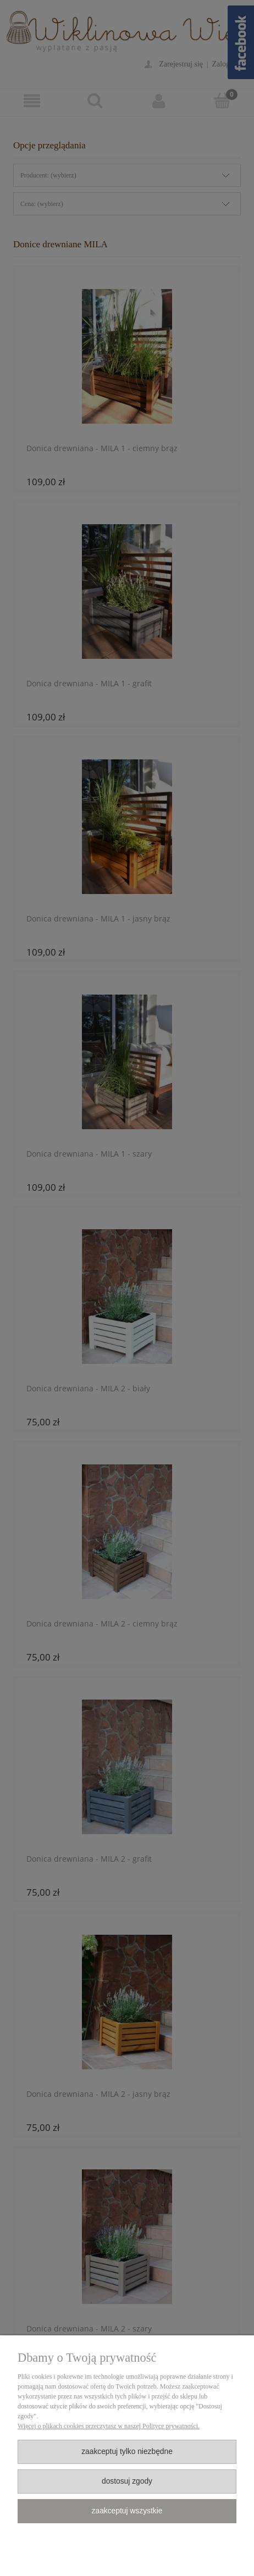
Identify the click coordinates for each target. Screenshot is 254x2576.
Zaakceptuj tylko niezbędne (127, 2451)
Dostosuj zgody (127, 2481)
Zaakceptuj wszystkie (127, 2511)
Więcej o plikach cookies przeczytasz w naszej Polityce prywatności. (109, 2426)
